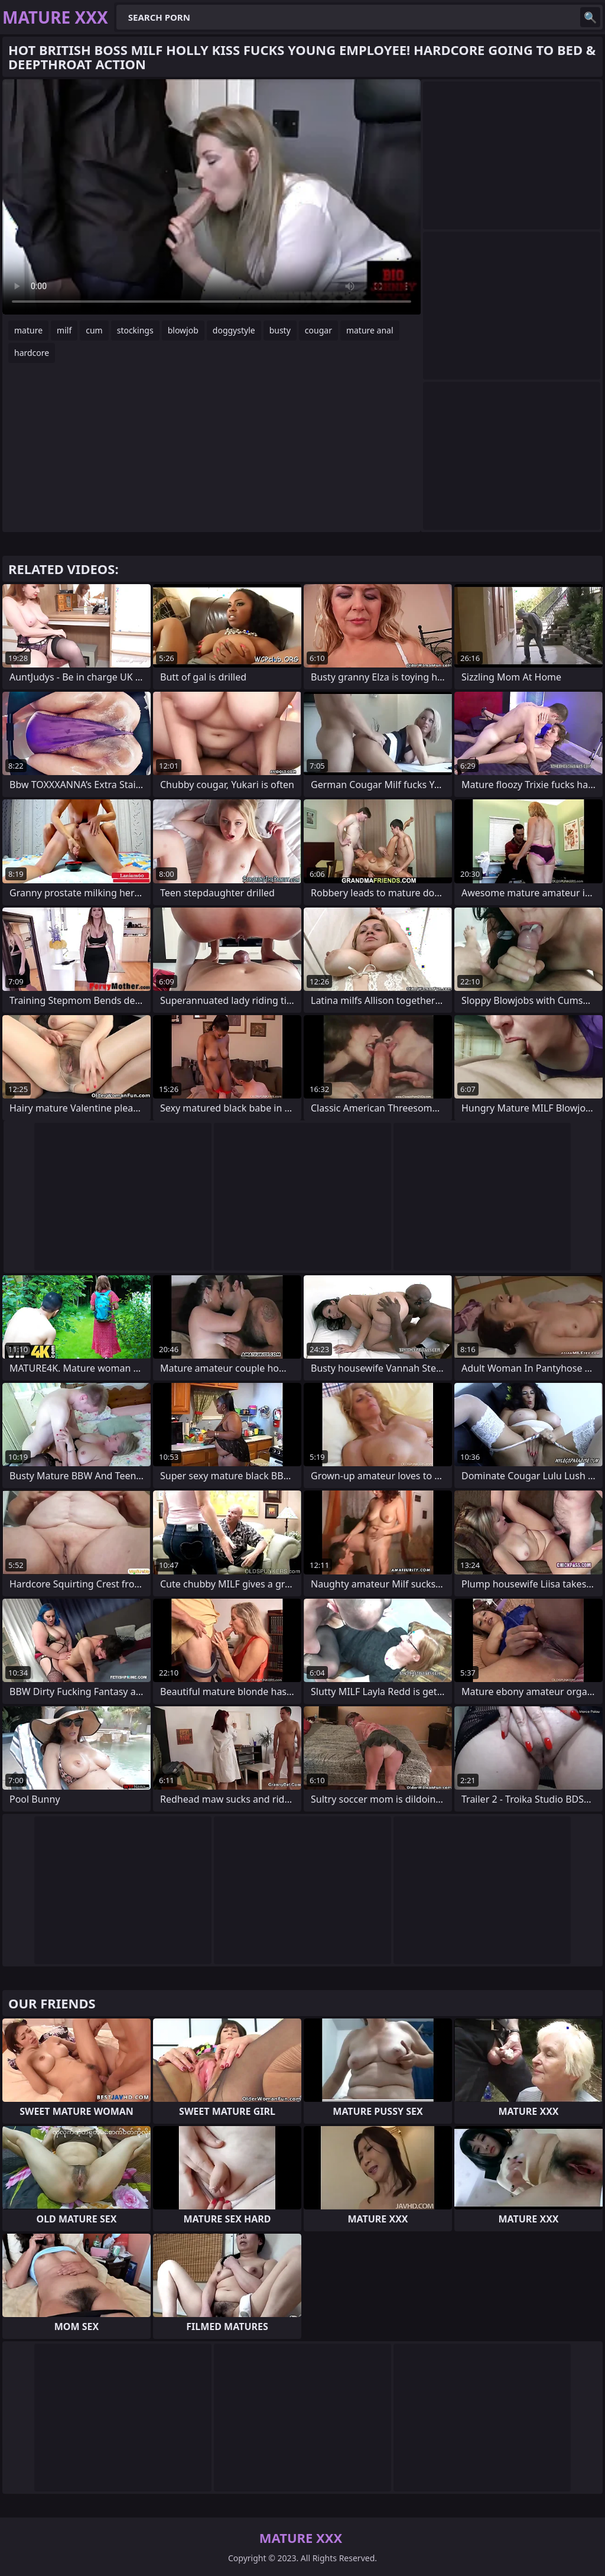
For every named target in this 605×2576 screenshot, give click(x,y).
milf (64, 330)
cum (94, 330)
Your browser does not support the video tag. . (211, 197)
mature (28, 330)
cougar (318, 330)
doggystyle (234, 330)
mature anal (369, 330)
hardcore (31, 352)
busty (280, 330)
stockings (135, 330)
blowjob (183, 330)
